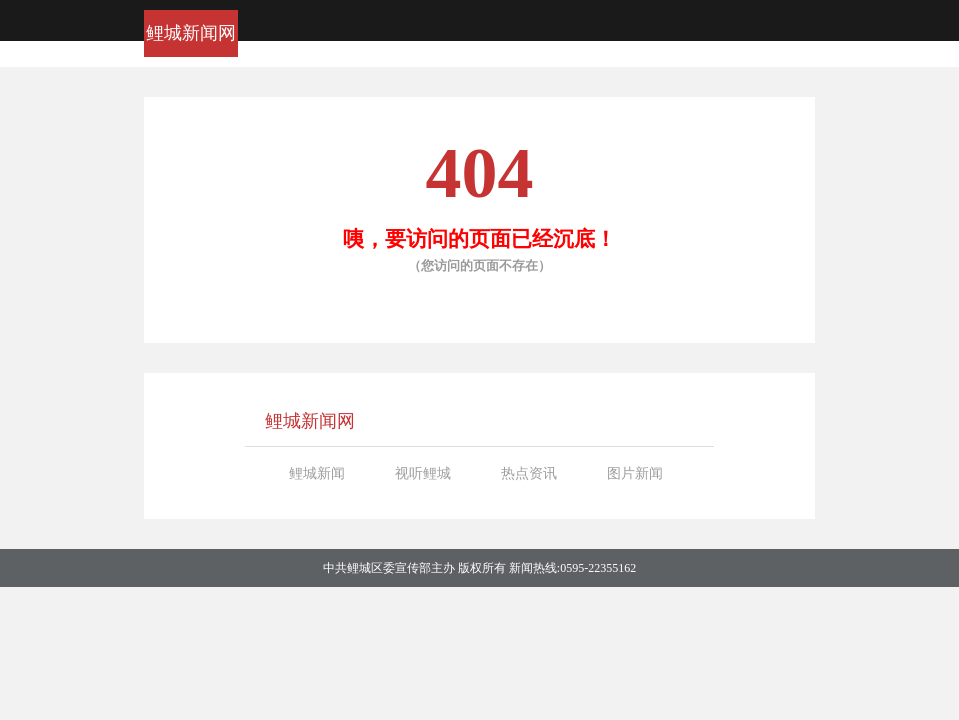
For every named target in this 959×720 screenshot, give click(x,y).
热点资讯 (529, 473)
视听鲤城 (423, 473)
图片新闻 (635, 473)
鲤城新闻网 (191, 33)
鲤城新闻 (317, 473)
